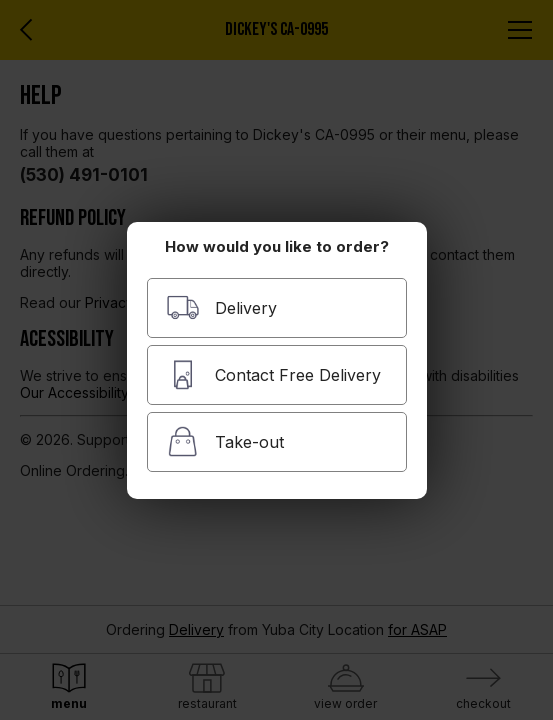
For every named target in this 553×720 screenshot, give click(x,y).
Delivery (221, 307)
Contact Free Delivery (273, 374)
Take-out (225, 441)
